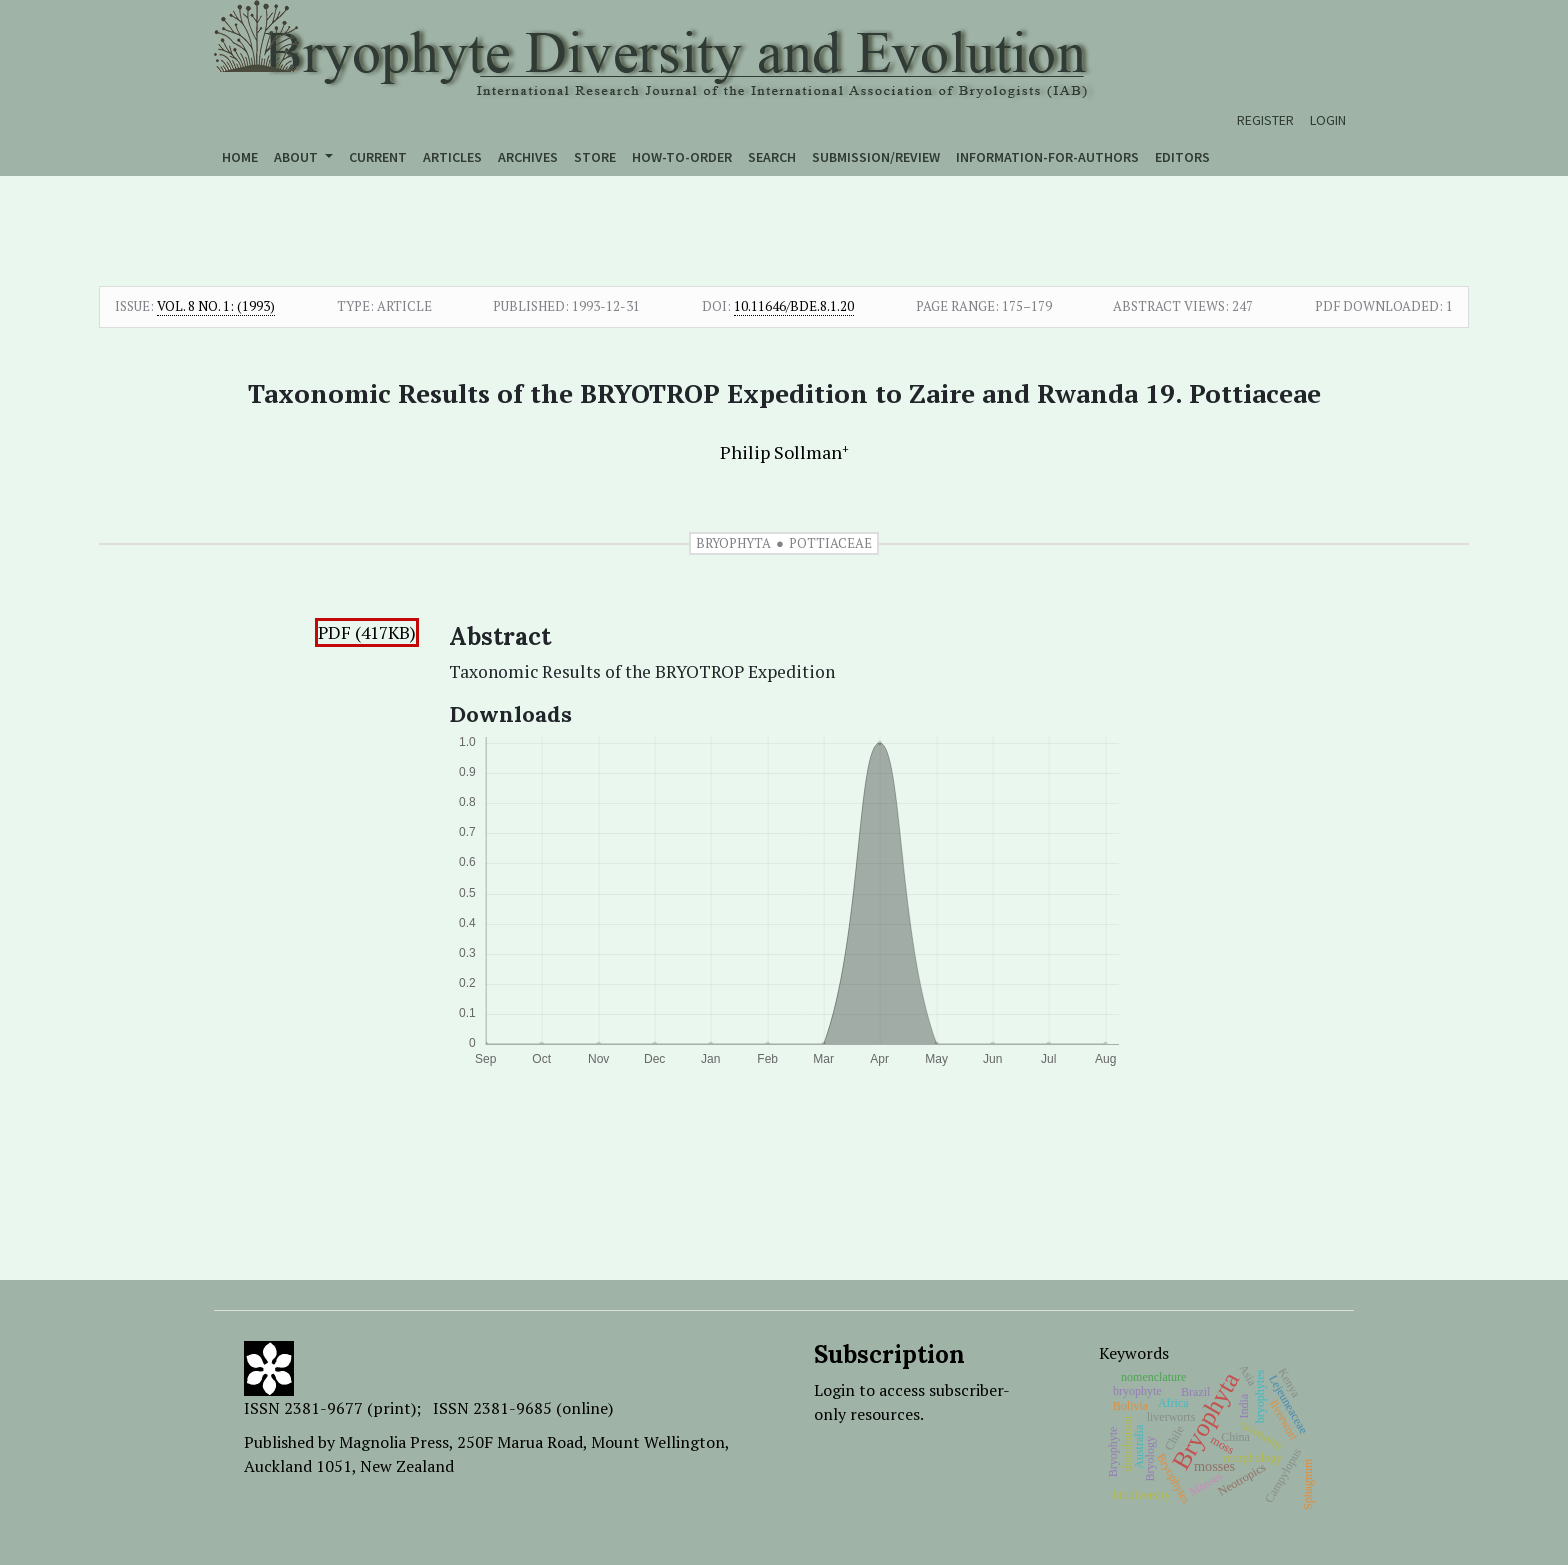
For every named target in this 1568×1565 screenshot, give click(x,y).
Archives (528, 157)
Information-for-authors (1047, 157)
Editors (1182, 157)
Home (240, 157)
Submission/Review (876, 157)
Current (378, 157)
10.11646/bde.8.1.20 (794, 306)
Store (595, 157)
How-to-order (682, 157)
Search (772, 157)
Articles (452, 157)
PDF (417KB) (367, 632)
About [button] (297, 157)
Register (1265, 120)
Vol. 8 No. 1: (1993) (216, 306)
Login (1328, 120)
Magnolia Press (394, 1442)
